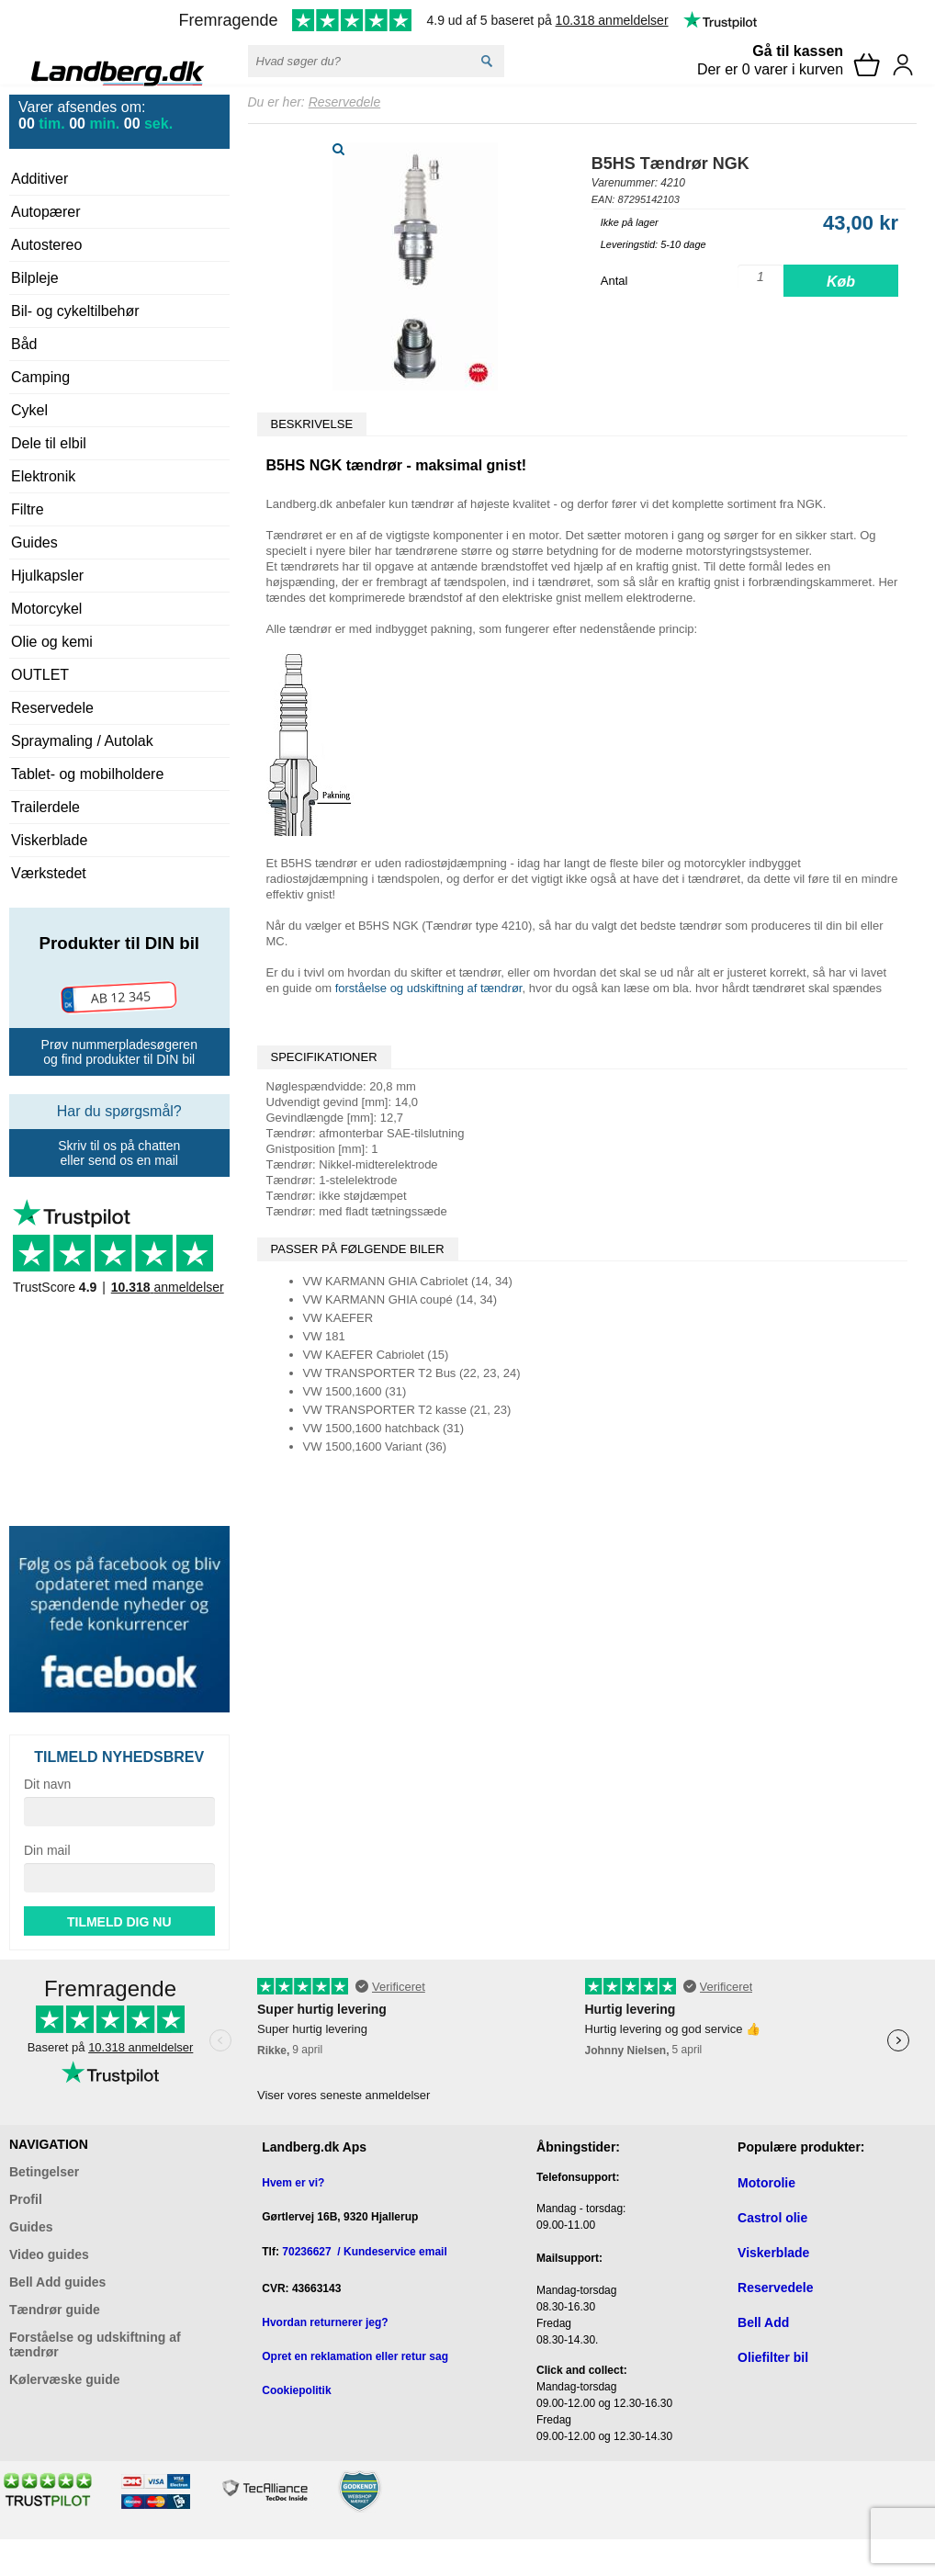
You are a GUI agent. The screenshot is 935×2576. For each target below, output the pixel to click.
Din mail (47, 1850)
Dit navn (47, 1784)
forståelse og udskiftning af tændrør (429, 988)
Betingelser (44, 2171)
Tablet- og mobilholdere (87, 774)
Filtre (27, 509)
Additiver (39, 178)
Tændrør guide (54, 2309)
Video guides (49, 2254)
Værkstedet (48, 873)
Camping (40, 377)
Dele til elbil (48, 443)
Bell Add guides (57, 2282)
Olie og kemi (52, 642)
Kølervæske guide (64, 2379)
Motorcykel (46, 608)
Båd (24, 344)
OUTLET (40, 675)
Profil (25, 2199)
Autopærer (46, 212)
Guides (34, 542)
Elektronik (43, 476)
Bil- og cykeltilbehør (75, 311)
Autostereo (46, 245)
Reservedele (52, 708)
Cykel (29, 410)
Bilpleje (35, 278)
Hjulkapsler (47, 575)
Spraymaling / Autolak (82, 741)
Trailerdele (45, 807)
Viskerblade (49, 840)
